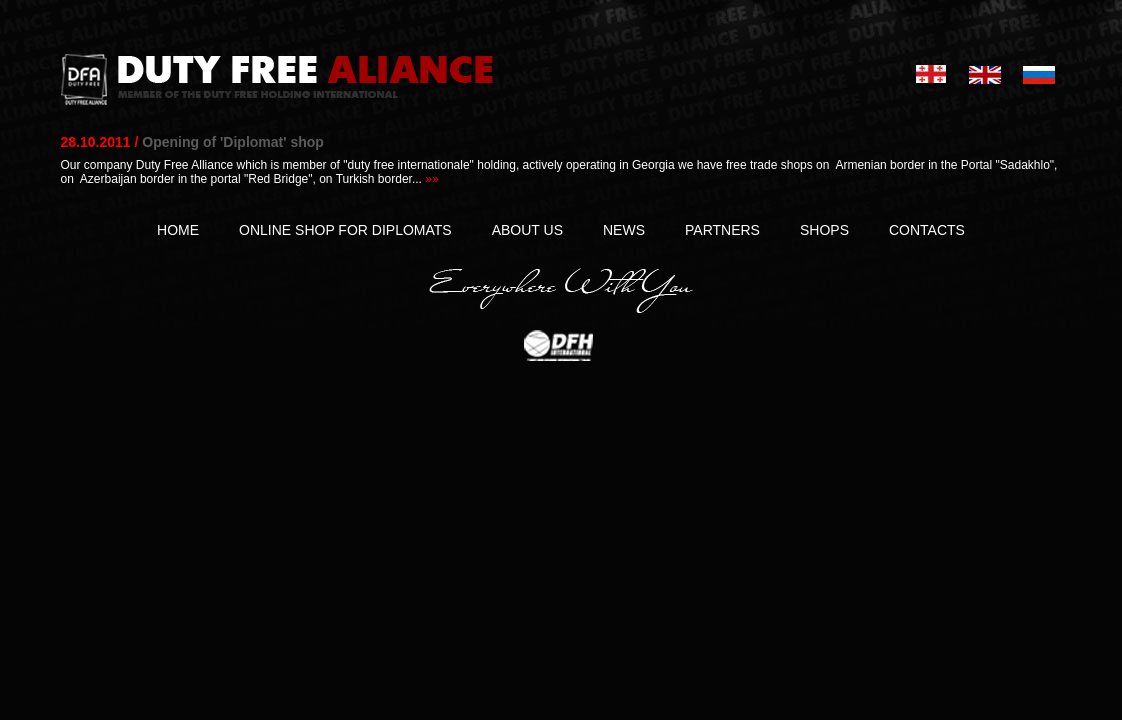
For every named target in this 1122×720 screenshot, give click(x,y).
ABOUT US (527, 230)
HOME (178, 230)
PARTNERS (722, 230)
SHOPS (824, 230)
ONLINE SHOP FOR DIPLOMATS (345, 230)
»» (431, 179)
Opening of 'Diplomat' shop (233, 142)
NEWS (624, 230)
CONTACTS (927, 230)
